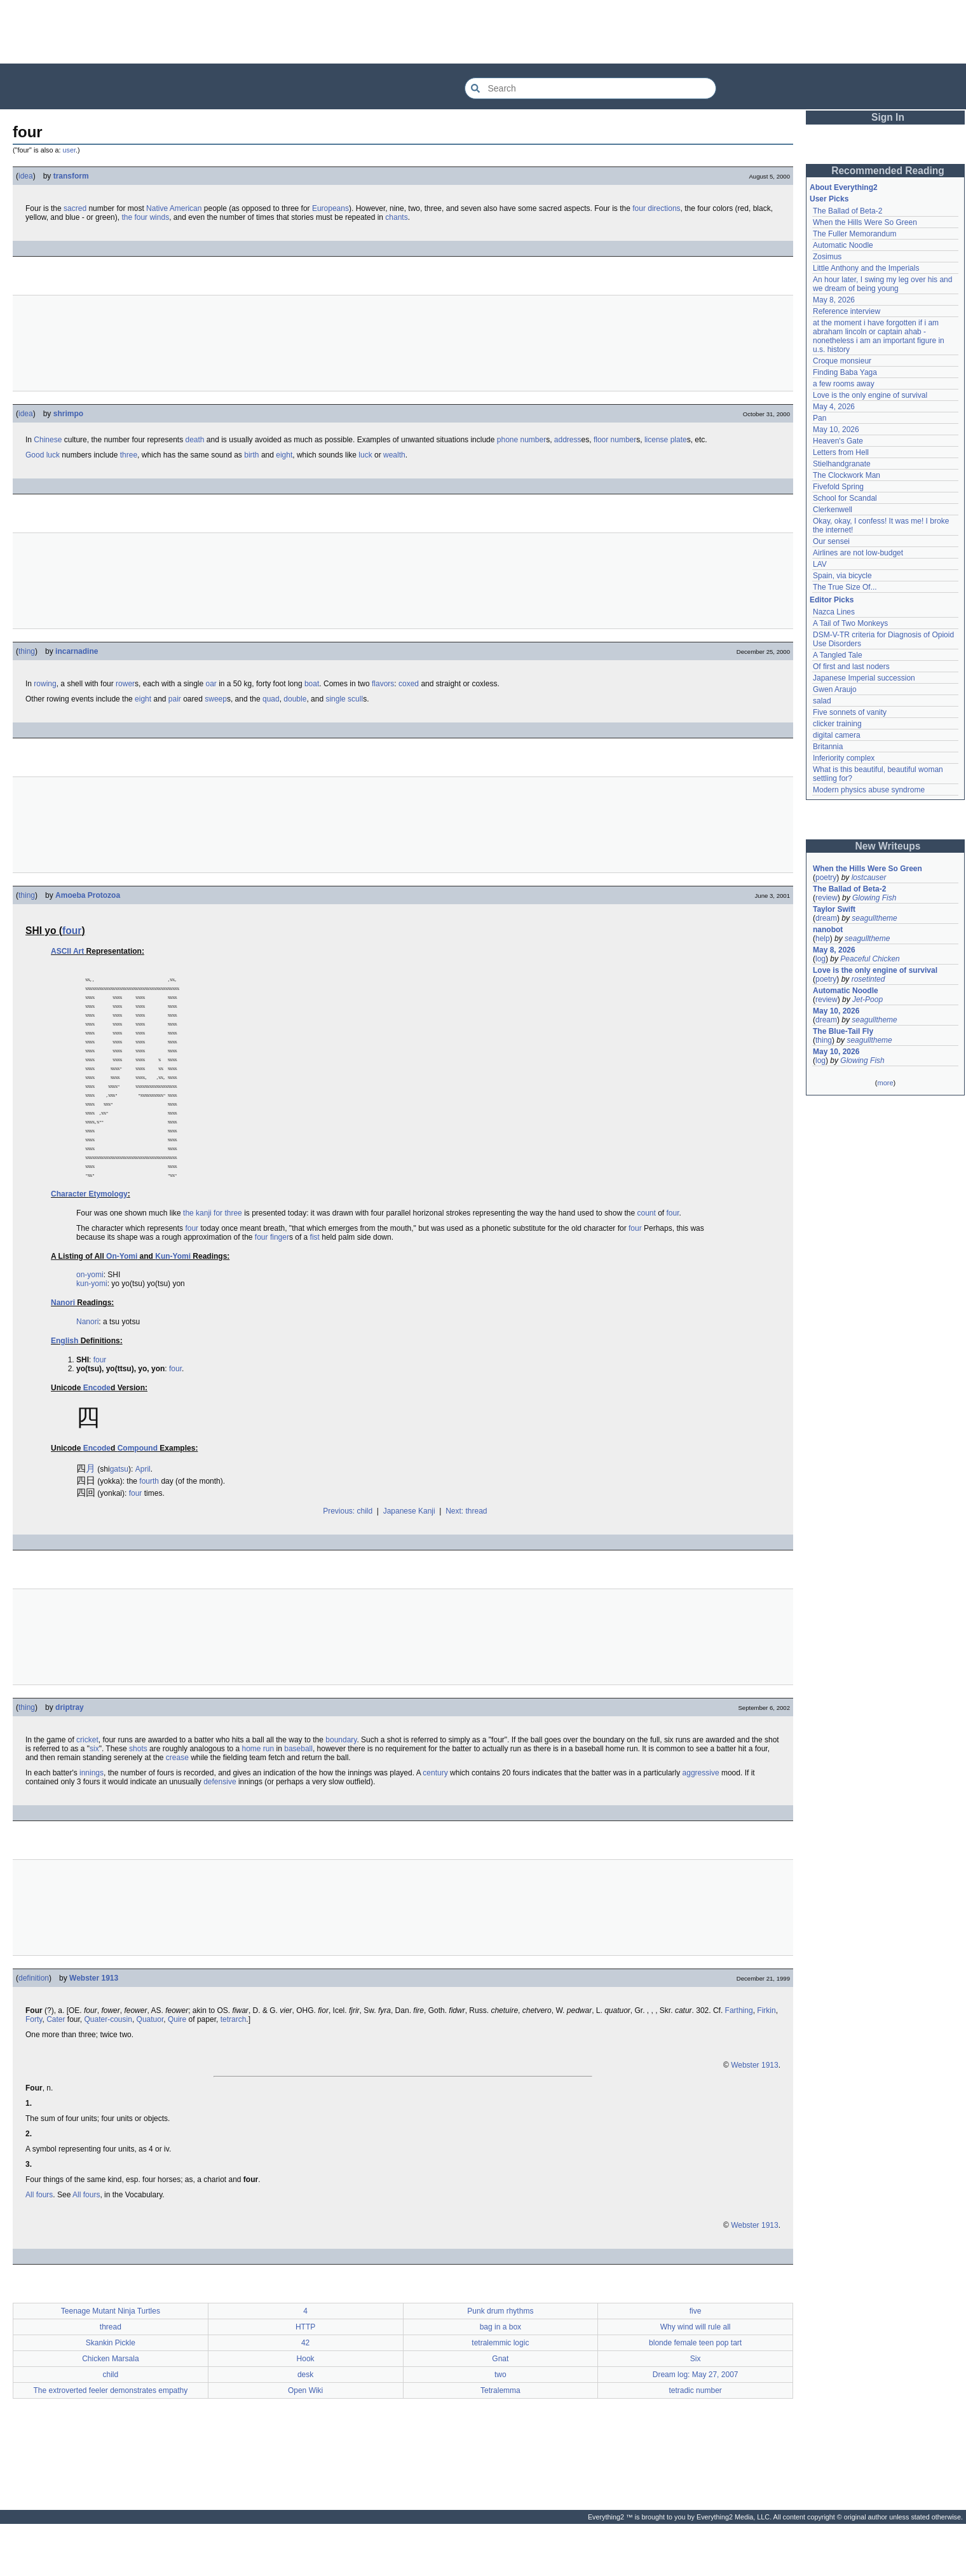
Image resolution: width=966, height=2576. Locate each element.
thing (26, 651)
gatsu (119, 1514)
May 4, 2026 (834, 406)
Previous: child (347, 1556)
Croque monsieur (842, 360)
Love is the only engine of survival (870, 395)
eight (284, 455)
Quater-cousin (108, 2065)
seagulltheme (874, 918)
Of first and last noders (851, 666)
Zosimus (827, 256)
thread (110, 2372)
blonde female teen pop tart (695, 2388)
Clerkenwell (832, 509)
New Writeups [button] (888, 846)
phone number (521, 439)
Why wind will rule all (695, 2372)
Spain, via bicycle (842, 575)
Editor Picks (832, 599)
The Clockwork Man (846, 475)
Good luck (42, 455)
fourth (149, 1526)
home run (258, 1794)
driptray (69, 1753)
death (194, 439)
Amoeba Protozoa (87, 895)
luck (365, 455)
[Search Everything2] (590, 88)
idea (25, 176)
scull (355, 699)
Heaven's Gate (838, 441)
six (94, 1794)
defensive (219, 1827)
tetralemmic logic (500, 2388)
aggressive (701, 1818)
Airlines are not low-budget (858, 552)
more (885, 1083)
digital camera (837, 735)
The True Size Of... (845, 587)
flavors (383, 683)
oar (211, 683)
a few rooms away (843, 383)
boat (311, 683)
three (128, 455)
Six (695, 2404)
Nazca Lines (834, 611)
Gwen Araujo (835, 689)
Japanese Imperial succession (864, 678)
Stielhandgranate (842, 463)
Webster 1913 (93, 2023)
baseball (298, 1794)
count (646, 1258)
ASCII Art (67, 951)
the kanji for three (212, 1258)
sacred (75, 208)
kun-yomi (91, 1329)
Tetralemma (500, 2436)
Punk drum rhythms (500, 2356)
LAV (820, 564)
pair (174, 699)
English (64, 1386)
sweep (216, 699)
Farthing (739, 2056)
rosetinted (868, 979)
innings (91, 1818)
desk (305, 2420)
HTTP (305, 2372)
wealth (394, 455)
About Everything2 (844, 187)
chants (396, 217)
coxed (408, 683)
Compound (138, 1493)
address (568, 439)
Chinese (48, 439)
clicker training (837, 723)
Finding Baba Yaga (845, 372)
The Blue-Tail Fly (843, 1031)
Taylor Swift (834, 909)
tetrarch (234, 2065)
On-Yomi (121, 1302)
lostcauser (869, 877)
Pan (819, 418)
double (294, 699)
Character (68, 1239)
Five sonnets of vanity (850, 712)
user (69, 150)
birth (251, 455)
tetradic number (695, 2436)
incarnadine (76, 651)
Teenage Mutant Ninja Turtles (110, 2356)
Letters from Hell (841, 452)
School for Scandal (845, 498)
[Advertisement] (483, 31)
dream (826, 918)
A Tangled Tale (837, 655)
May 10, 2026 (836, 429)
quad (271, 699)
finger (279, 1282)
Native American (173, 208)
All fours (39, 2240)
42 (305, 2388)
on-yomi (90, 1320)
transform (71, 176)
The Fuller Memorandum (854, 233)
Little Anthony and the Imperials (866, 268)
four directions (656, 208)
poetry (825, 877)
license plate (665, 439)
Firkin (766, 2056)
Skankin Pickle (110, 2388)
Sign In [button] (887, 117)
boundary (341, 1785)
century (435, 1818)
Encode (97, 1433)
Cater (55, 2065)
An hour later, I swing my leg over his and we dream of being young (882, 284)
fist (315, 1282)
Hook (306, 2404)
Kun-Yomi (173, 1302)
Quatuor (150, 2065)
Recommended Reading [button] (887, 170)
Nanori (63, 1348)
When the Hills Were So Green (865, 222)
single (335, 699)
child (111, 2420)
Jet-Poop (867, 999)
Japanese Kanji (409, 1556)
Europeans (330, 208)
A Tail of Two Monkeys (850, 623)
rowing (45, 683)
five (696, 2356)
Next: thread (466, 1556)
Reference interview (846, 311)
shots (138, 1794)
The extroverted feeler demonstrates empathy (110, 2436)
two (500, 2420)
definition (33, 2023)
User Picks (829, 198)
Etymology (107, 1239)
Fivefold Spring (838, 486)
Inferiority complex (843, 758)
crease (177, 1803)
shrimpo (68, 413)
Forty (33, 2065)
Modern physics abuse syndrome (869, 789)
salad (822, 700)
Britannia (828, 746)
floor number (615, 439)
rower (125, 683)
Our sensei (831, 541)
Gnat (500, 2404)
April (143, 1514)
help (822, 938)
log (820, 958)
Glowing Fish (874, 897)
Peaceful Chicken (869, 958)
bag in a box (500, 2372)
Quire (177, 2065)
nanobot (828, 929)
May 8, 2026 (834, 299)
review (826, 897)
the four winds (145, 217)
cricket (87, 1785)
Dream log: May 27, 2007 (695, 2420)
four (71, 930)
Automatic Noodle (843, 245)
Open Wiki (305, 2436)
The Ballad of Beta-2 (847, 211)
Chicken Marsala (110, 2404)
